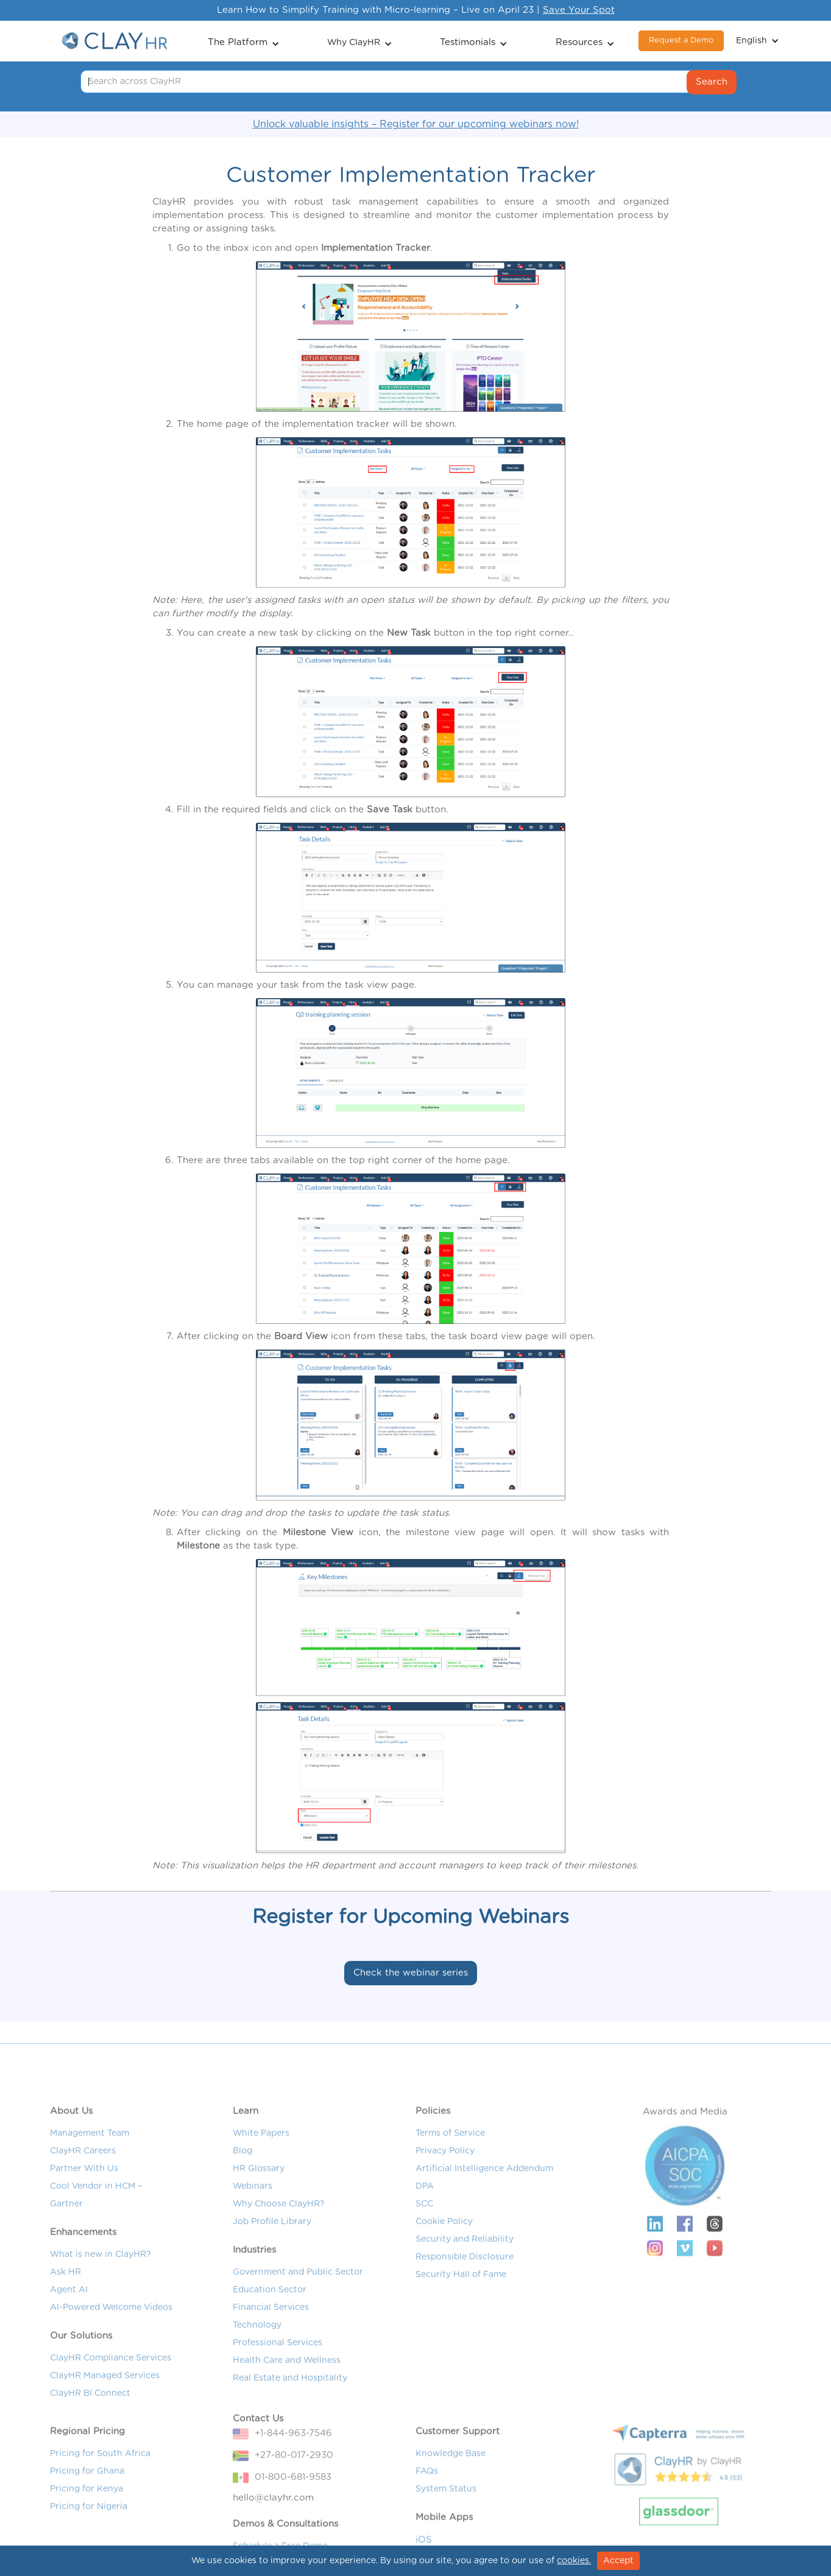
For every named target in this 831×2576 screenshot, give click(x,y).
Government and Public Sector (298, 2308)
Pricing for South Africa (100, 2490)
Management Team (89, 2170)
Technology (257, 2361)
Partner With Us (84, 2205)
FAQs (427, 2508)
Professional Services (277, 2379)
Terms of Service (450, 2170)
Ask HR (65, 2308)
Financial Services (271, 2344)
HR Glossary (259, 2205)
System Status (446, 2525)
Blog (242, 2187)
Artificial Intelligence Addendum (484, 2205)
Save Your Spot (579, 10)
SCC (424, 2240)
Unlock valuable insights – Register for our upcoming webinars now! (416, 124)
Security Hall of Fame (461, 2311)
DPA (425, 2223)
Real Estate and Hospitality (290, 2414)
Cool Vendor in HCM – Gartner (96, 2232)
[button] (244, 41)
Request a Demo (681, 40)
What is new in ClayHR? (100, 2291)
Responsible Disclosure (465, 2293)
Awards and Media (685, 2148)
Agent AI (69, 2326)
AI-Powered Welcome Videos (111, 2344)
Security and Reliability (465, 2276)
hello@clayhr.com (273, 2534)
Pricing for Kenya (86, 2525)
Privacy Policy (445, 2187)
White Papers (261, 2170)
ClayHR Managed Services (105, 2412)
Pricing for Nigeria (88, 2543)
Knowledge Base (451, 2490)
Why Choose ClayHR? (279, 2240)
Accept (618, 2561)
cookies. (574, 2561)
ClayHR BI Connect (90, 2430)
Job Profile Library (272, 2258)
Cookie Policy (444, 2258)
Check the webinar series (410, 1972)
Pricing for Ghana (87, 2508)
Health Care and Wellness (287, 2397)
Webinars (252, 2223)
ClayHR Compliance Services (110, 2394)
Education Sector (269, 2326)
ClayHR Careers (83, 2187)
